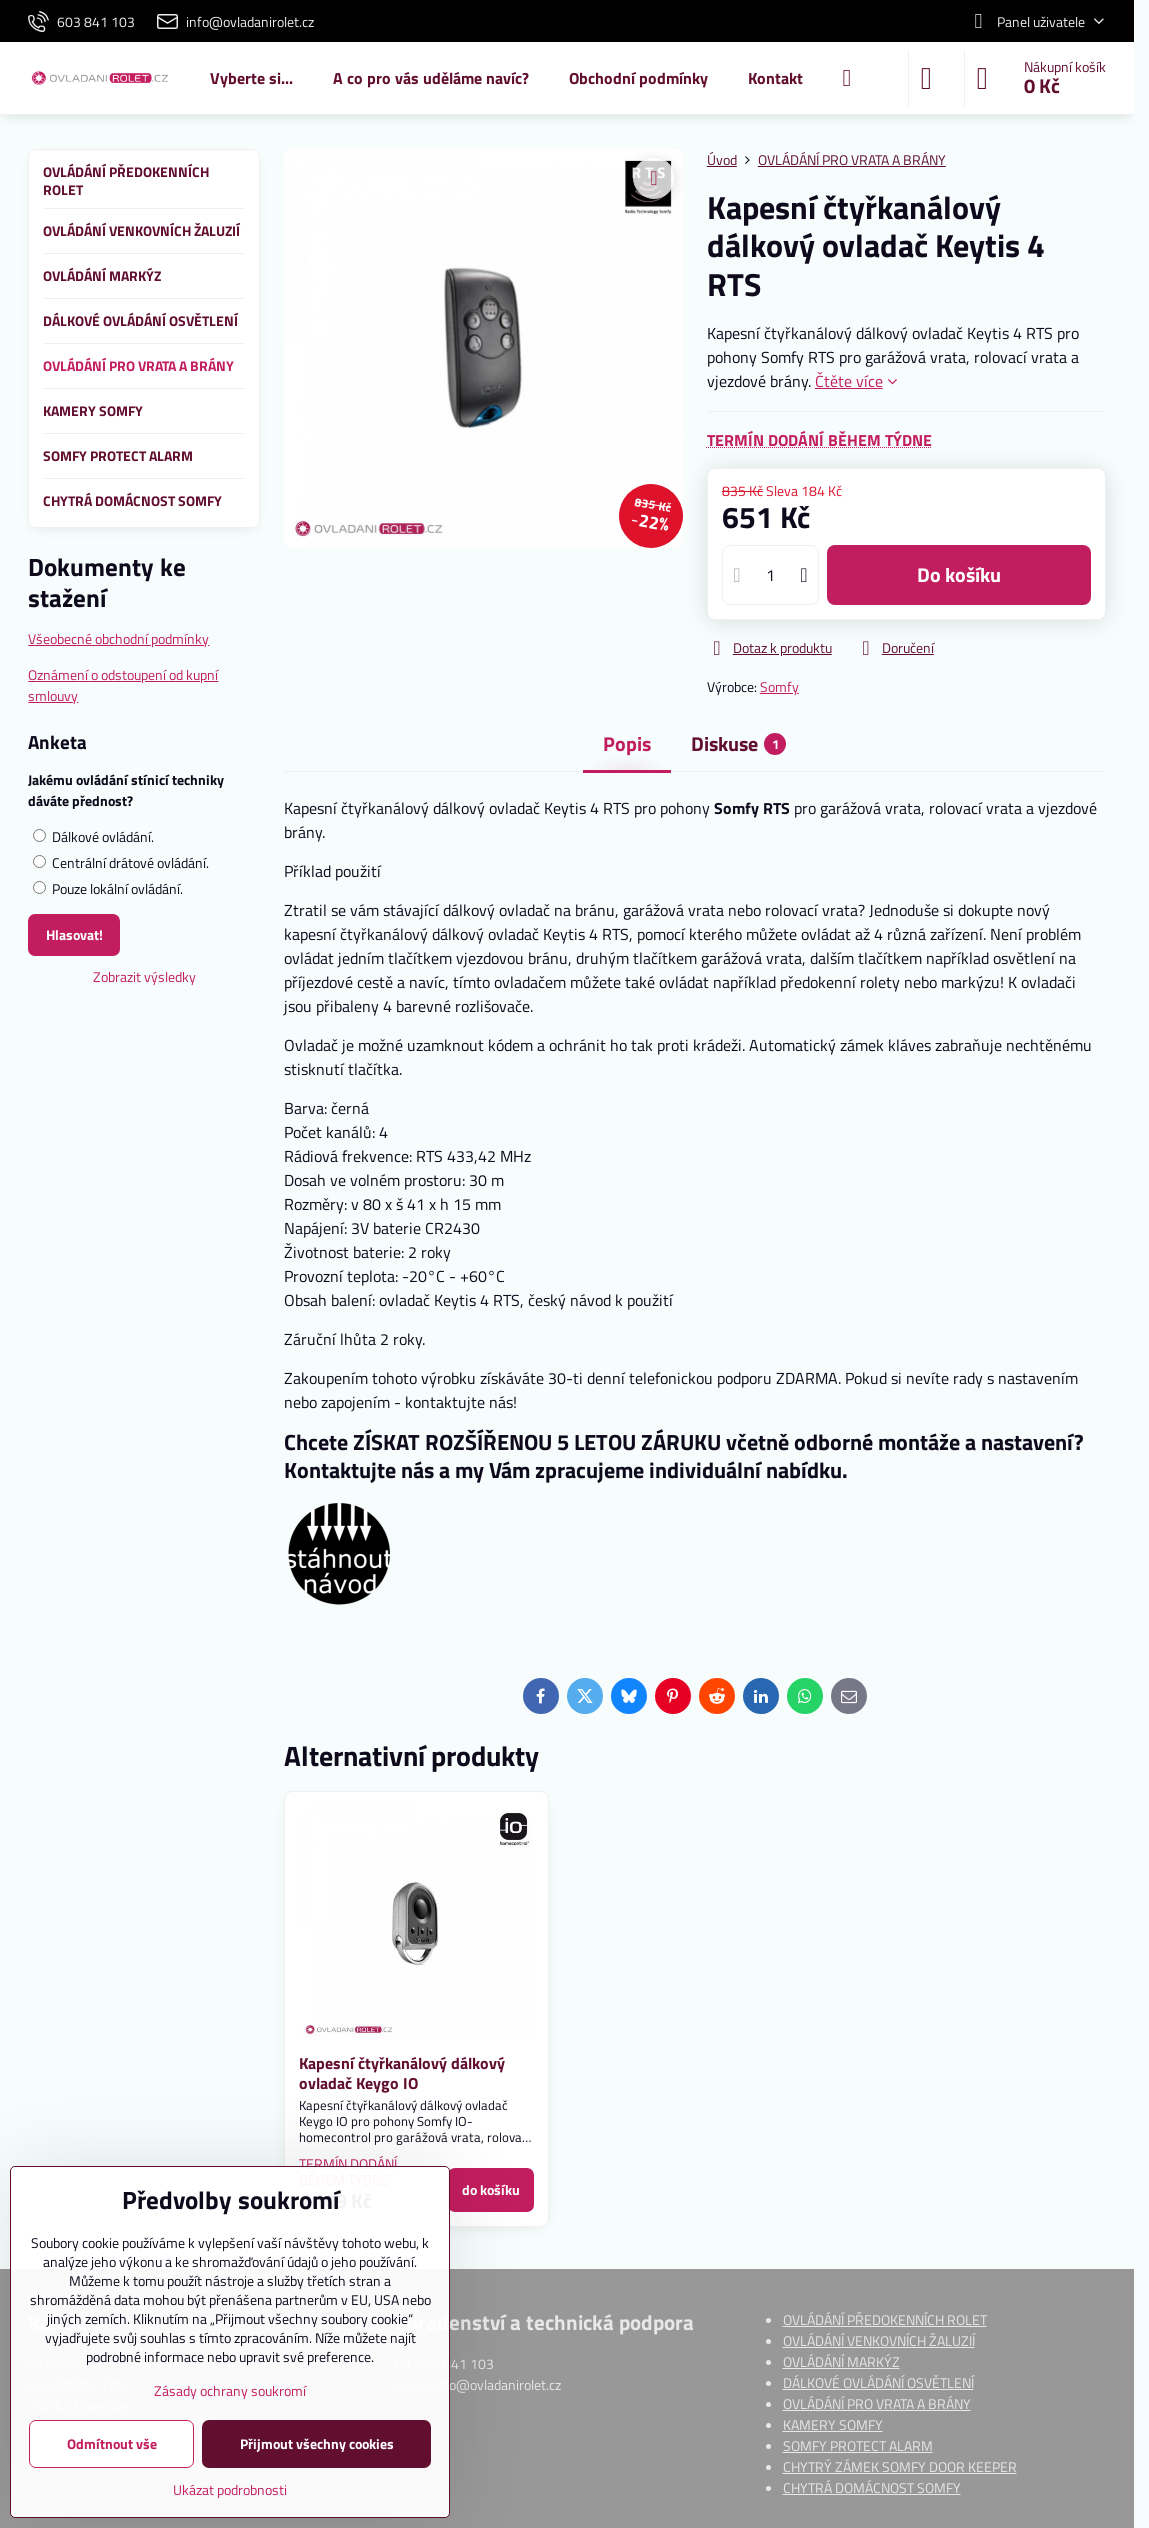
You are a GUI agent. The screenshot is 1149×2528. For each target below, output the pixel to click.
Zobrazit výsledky (144, 976)
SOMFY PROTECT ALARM (858, 2445)
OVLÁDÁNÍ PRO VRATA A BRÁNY (877, 2403)
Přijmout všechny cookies (317, 2443)
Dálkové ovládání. (93, 836)
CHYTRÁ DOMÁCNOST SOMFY (872, 2487)
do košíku (959, 574)
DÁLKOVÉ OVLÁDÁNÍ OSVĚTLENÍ (878, 2382)
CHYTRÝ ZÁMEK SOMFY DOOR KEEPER (900, 2466)
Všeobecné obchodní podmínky (118, 638)
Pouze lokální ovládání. (108, 888)
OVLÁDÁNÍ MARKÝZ (841, 2361)
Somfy (779, 686)
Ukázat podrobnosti (230, 2489)
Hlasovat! (74, 934)
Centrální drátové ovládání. (121, 862)
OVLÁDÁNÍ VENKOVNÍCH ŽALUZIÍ (879, 2340)
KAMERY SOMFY (833, 2424)
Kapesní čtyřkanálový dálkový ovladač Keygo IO (402, 2073)
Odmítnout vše (112, 2443)
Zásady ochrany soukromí (230, 2390)
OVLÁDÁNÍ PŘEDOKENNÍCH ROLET (885, 2319)
